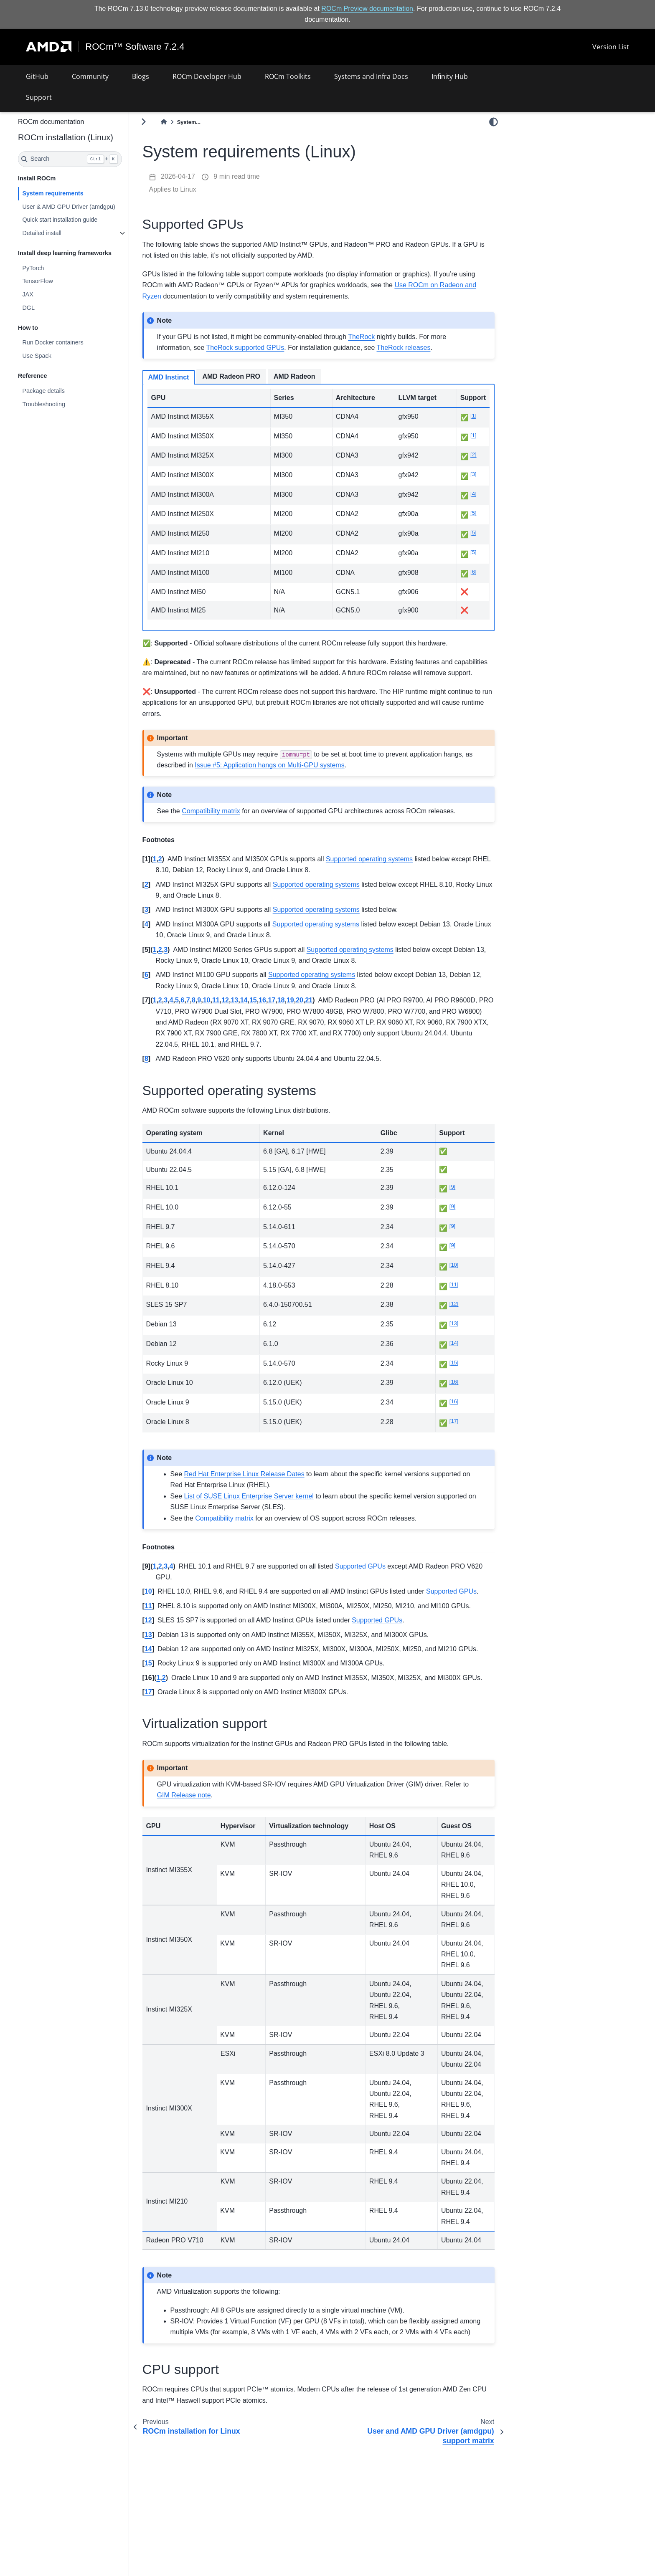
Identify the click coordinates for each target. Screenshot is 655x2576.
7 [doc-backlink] (210, 1011)
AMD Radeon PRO (253, 376)
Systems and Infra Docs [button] (371, 76)
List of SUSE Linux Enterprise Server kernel (271, 1507)
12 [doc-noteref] (457, 1315)
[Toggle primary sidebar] (165, 122)
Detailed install (64, 233)
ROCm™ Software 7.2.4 (135, 47)
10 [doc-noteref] (457, 1276)
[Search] (92, 159)
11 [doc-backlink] (238, 1011)
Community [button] (90, 76)
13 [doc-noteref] (457, 1334)
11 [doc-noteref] (457, 1295)
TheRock (383, 336)
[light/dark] (493, 121)
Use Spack (59, 355)
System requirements (74, 193)
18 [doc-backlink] (303, 1011)
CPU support (532, 172)
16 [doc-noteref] (457, 1393)
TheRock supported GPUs (267, 347)
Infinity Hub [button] (450, 76)
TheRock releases (426, 347)
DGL (50, 307)
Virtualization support (543, 160)
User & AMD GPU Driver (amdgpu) (90, 206)
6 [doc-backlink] (168, 985)
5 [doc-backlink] (199, 1011)
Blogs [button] (140, 76)
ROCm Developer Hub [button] (207, 76)
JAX (49, 294)
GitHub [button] (37, 76)
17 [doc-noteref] (457, 1432)
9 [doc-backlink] (221, 1011)
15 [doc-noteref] (457, 1373)
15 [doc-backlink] (275, 1011)
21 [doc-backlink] (331, 1011)
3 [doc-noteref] (473, 474)
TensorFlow (59, 281)
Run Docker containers (74, 342)
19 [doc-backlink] (312, 1011)
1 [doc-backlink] (176, 869)
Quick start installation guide (81, 219)
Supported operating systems (554, 148)
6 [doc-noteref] (473, 572)
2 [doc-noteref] (473, 454)
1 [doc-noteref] (473, 415)
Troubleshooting (65, 403)
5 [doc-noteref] (473, 513)
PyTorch (55, 268)
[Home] (186, 122)
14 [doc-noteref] (457, 1354)
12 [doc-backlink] (247, 1011)
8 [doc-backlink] (216, 1011)
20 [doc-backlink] (321, 1011)
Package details (65, 390)
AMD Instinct (190, 377)
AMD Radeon (317, 376)
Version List (610, 46)
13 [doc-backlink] (256, 1011)
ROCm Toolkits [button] (288, 76)
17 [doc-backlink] (293, 1011)
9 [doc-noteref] (456, 1197)
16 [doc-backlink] (284, 1011)
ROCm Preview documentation (367, 8)
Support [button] (39, 97)
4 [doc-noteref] (473, 494)
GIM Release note (232, 1839)
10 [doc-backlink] (229, 1011)
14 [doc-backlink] (266, 1011)
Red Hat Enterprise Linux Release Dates (266, 1484)
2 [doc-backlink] (182, 869)
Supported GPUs (539, 137)
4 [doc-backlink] (168, 935)
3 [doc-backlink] (168, 920)
